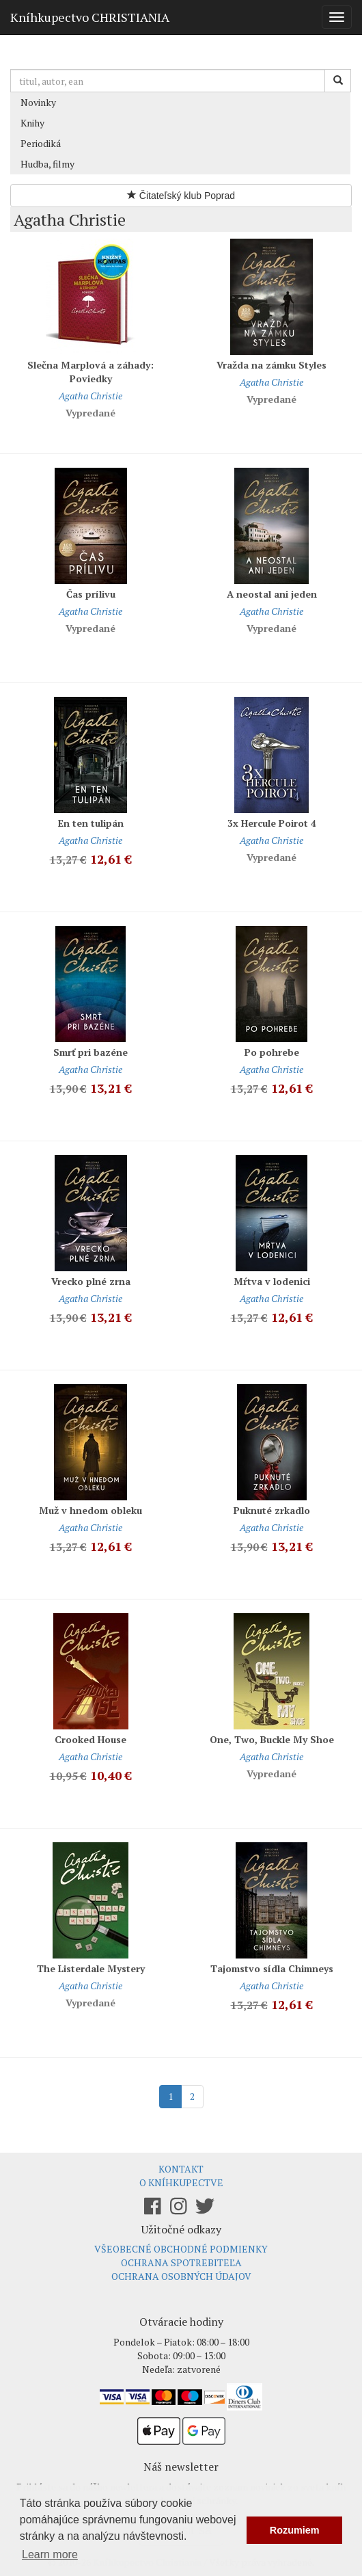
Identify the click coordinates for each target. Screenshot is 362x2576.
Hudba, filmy (47, 163)
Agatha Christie (90, 395)
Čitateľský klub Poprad (181, 195)
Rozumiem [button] (295, 2530)
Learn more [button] (50, 2554)
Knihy (32, 122)
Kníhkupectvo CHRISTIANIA (89, 17)
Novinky (38, 102)
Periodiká (40, 143)
